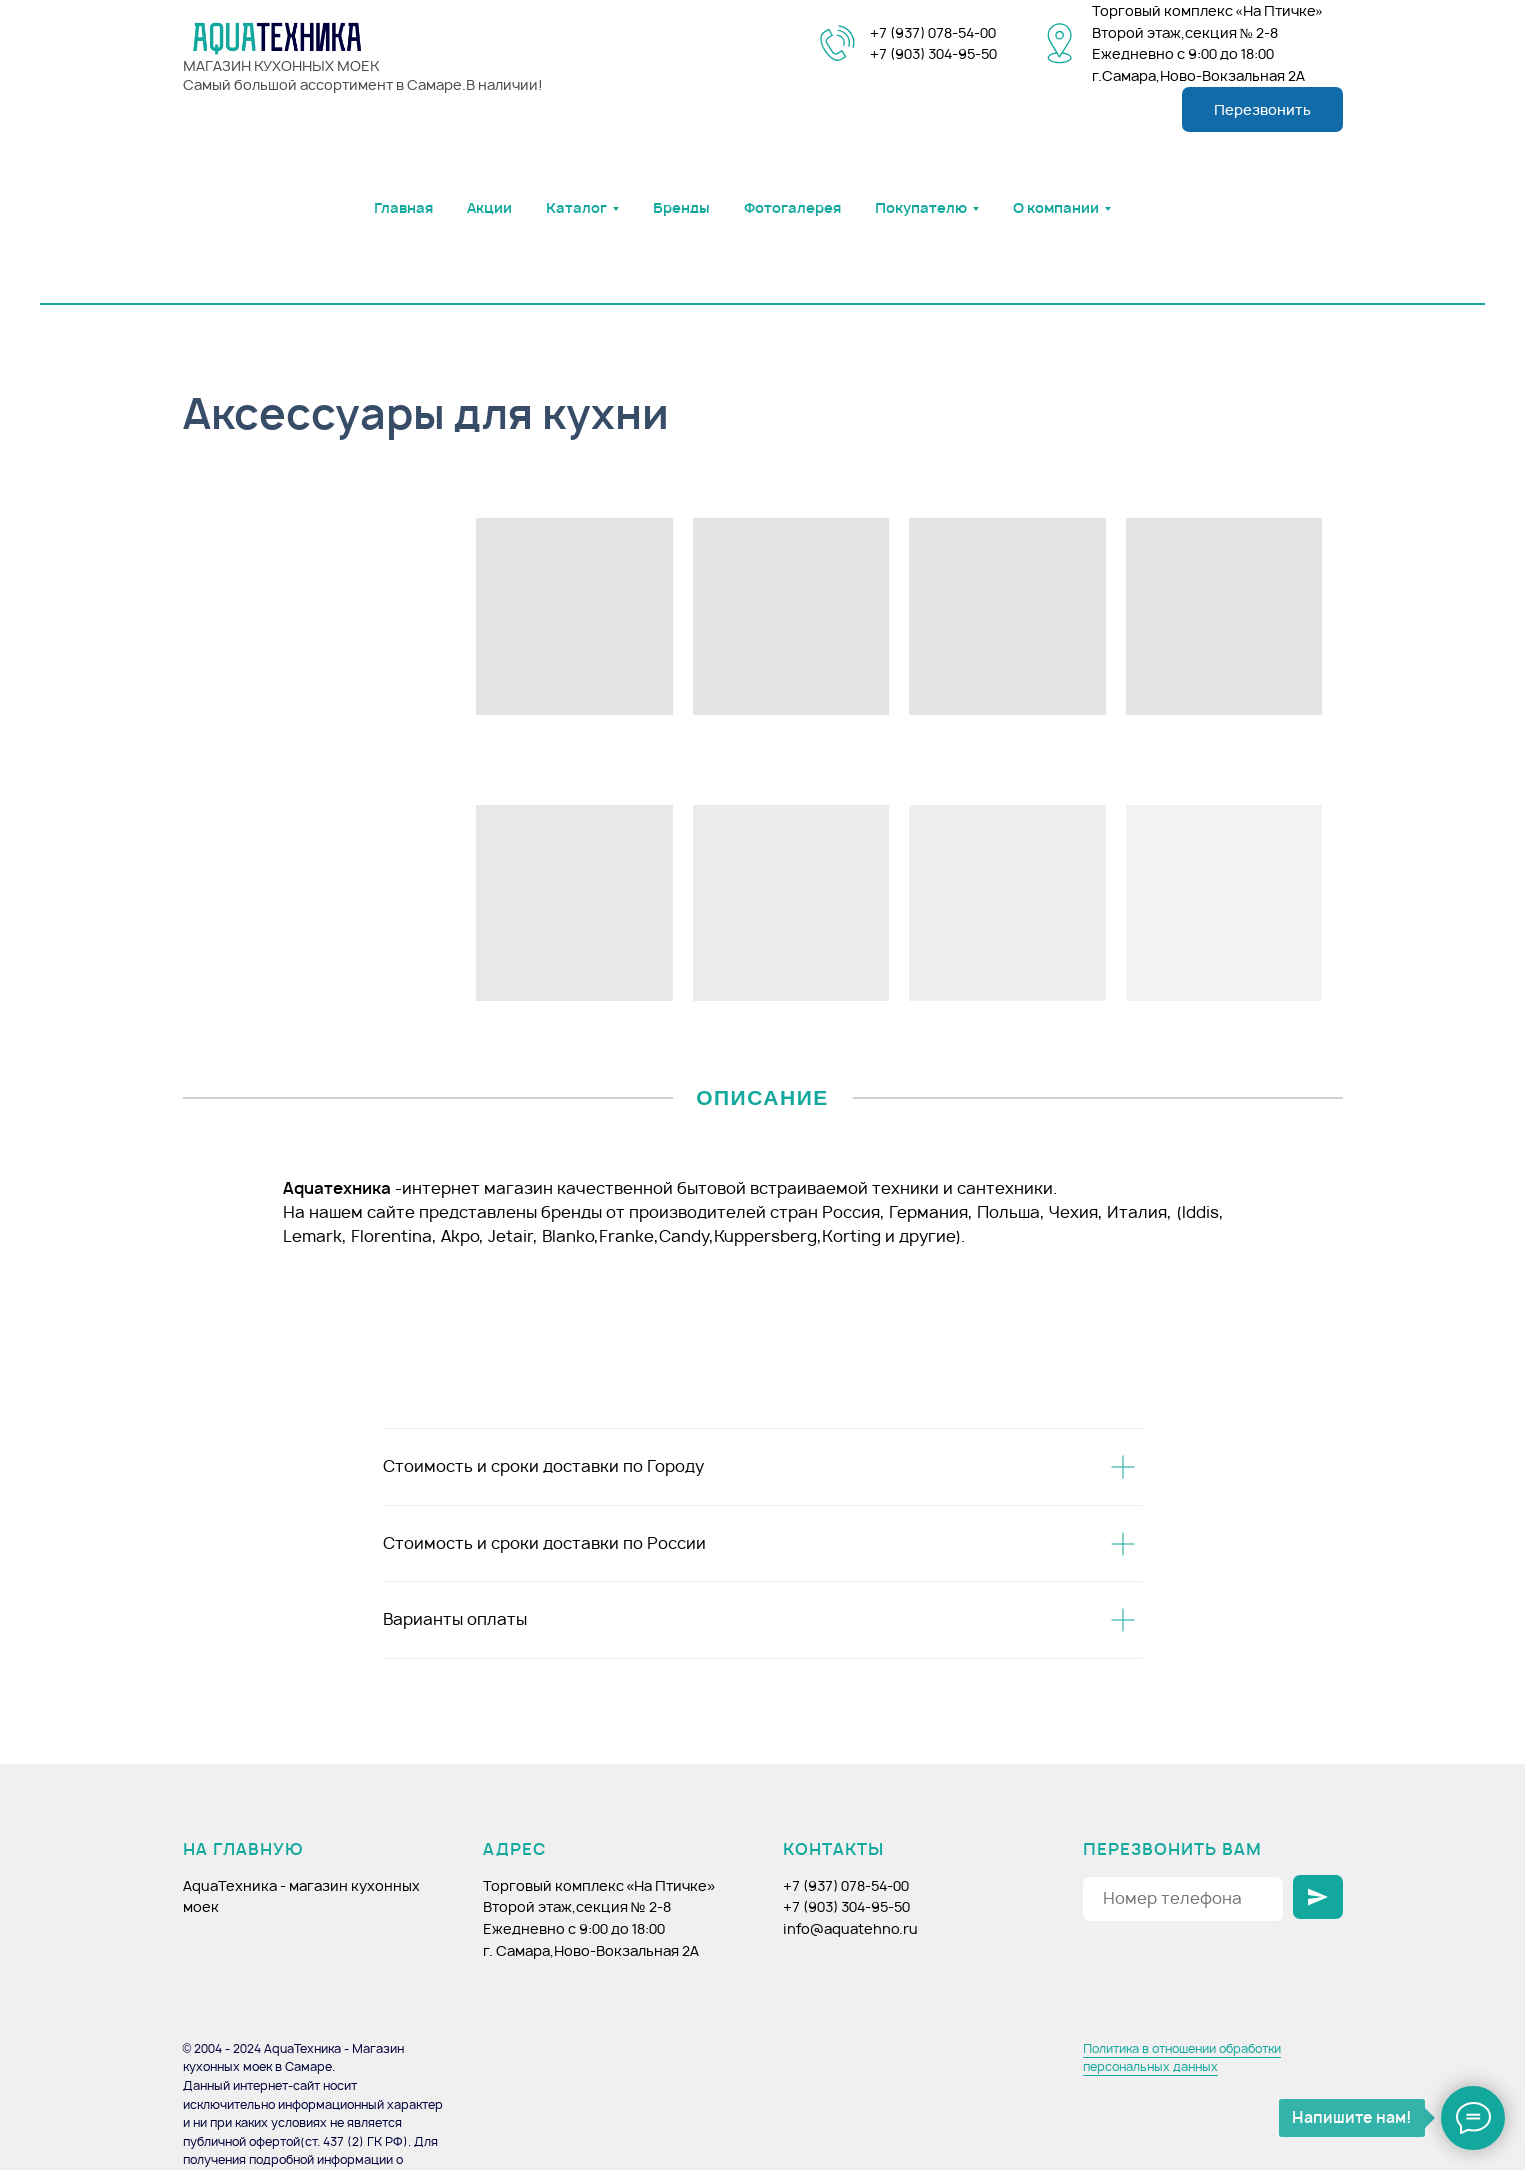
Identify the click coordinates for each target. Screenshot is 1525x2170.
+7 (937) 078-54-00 (933, 32)
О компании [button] (1056, 207)
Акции (489, 207)
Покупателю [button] (921, 207)
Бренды (681, 207)
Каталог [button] (576, 207)
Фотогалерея (792, 207)
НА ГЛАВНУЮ (243, 1849)
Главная (403, 207)
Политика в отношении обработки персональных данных (1182, 2058)
